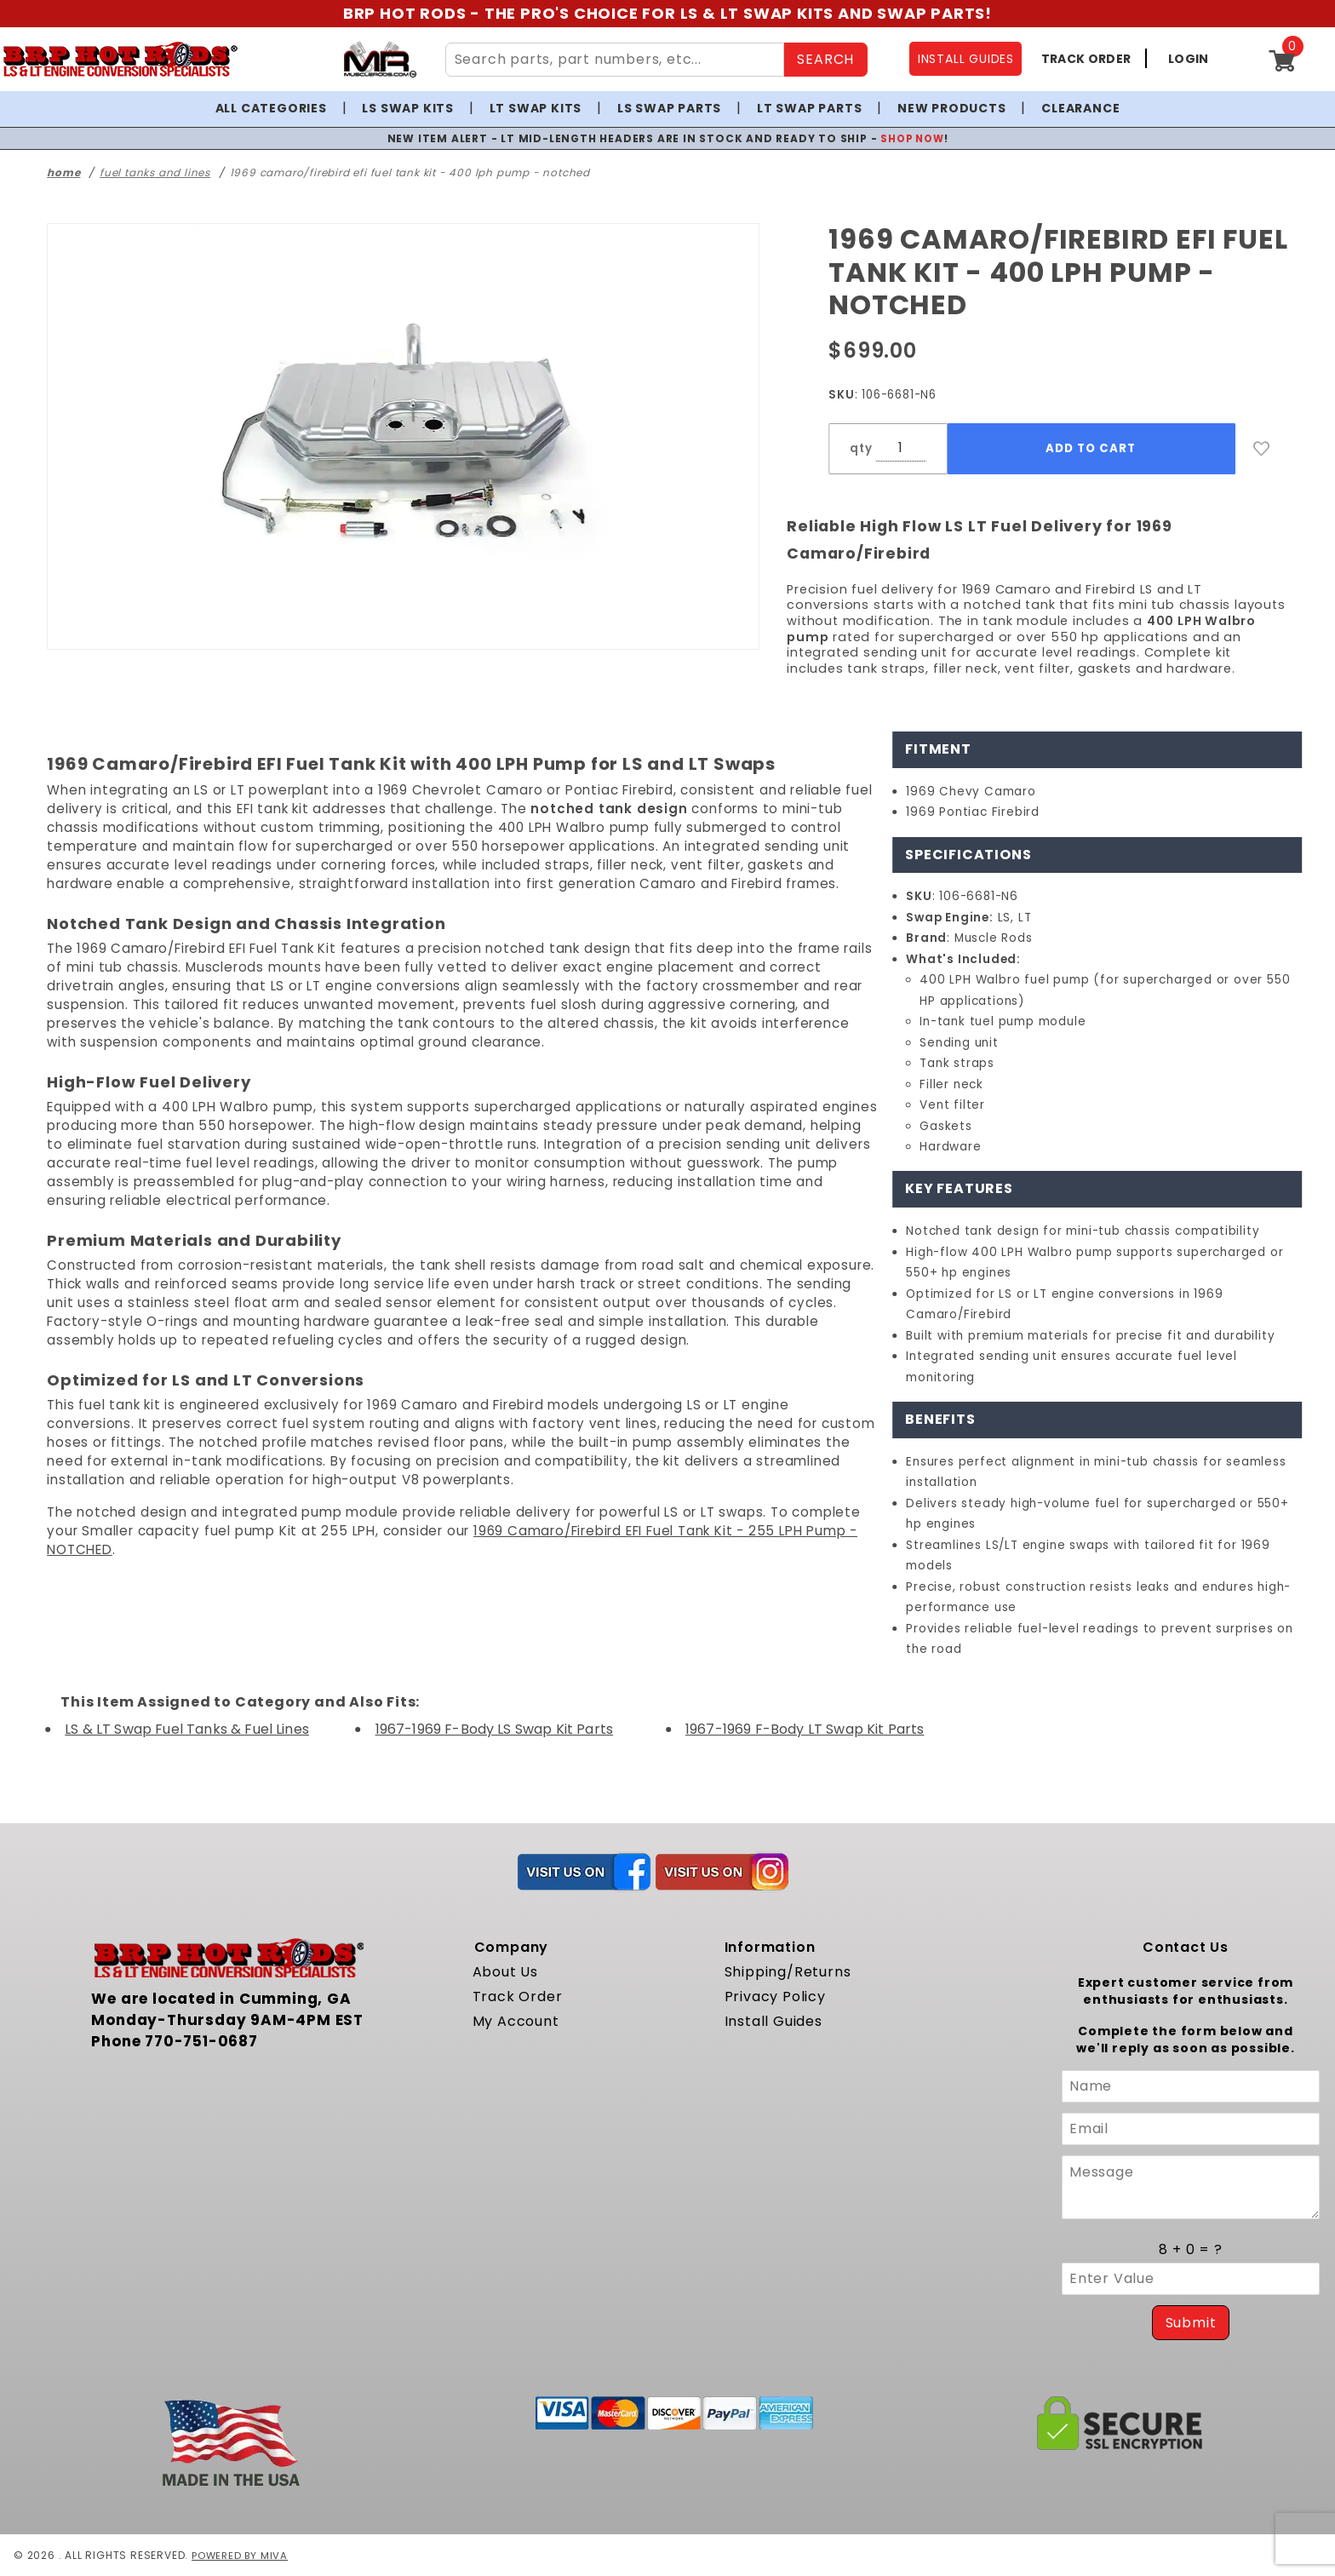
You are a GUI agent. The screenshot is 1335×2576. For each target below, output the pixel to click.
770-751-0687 (201, 2041)
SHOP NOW (912, 138)
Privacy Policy (775, 1996)
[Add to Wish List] (1261, 448)
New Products (951, 108)
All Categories (271, 108)
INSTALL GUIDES (966, 58)
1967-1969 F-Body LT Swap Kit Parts (804, 1729)
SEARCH (825, 59)
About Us (505, 1972)
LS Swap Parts (669, 108)
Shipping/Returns (788, 1972)
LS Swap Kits (408, 108)
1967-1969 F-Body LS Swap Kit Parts (494, 1729)
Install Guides (773, 2021)
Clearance (1080, 108)
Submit (1191, 2322)
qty (861, 448)
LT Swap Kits (536, 108)
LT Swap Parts (809, 108)
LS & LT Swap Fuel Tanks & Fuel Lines (187, 1729)
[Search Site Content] (615, 60)
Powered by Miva (241, 2555)
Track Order (518, 1996)
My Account (516, 2021)
